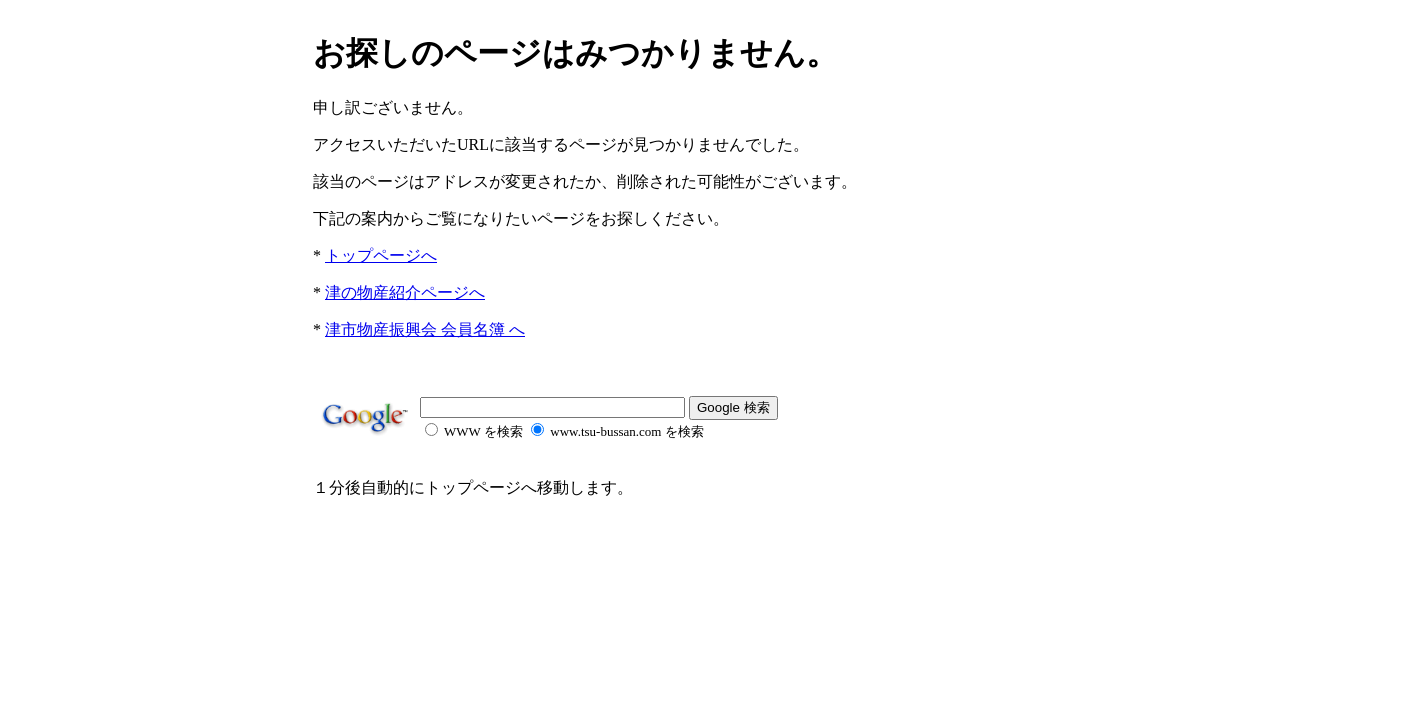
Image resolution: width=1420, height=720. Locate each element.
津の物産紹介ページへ (405, 292)
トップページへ (381, 255)
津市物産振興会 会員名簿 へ (425, 329)
